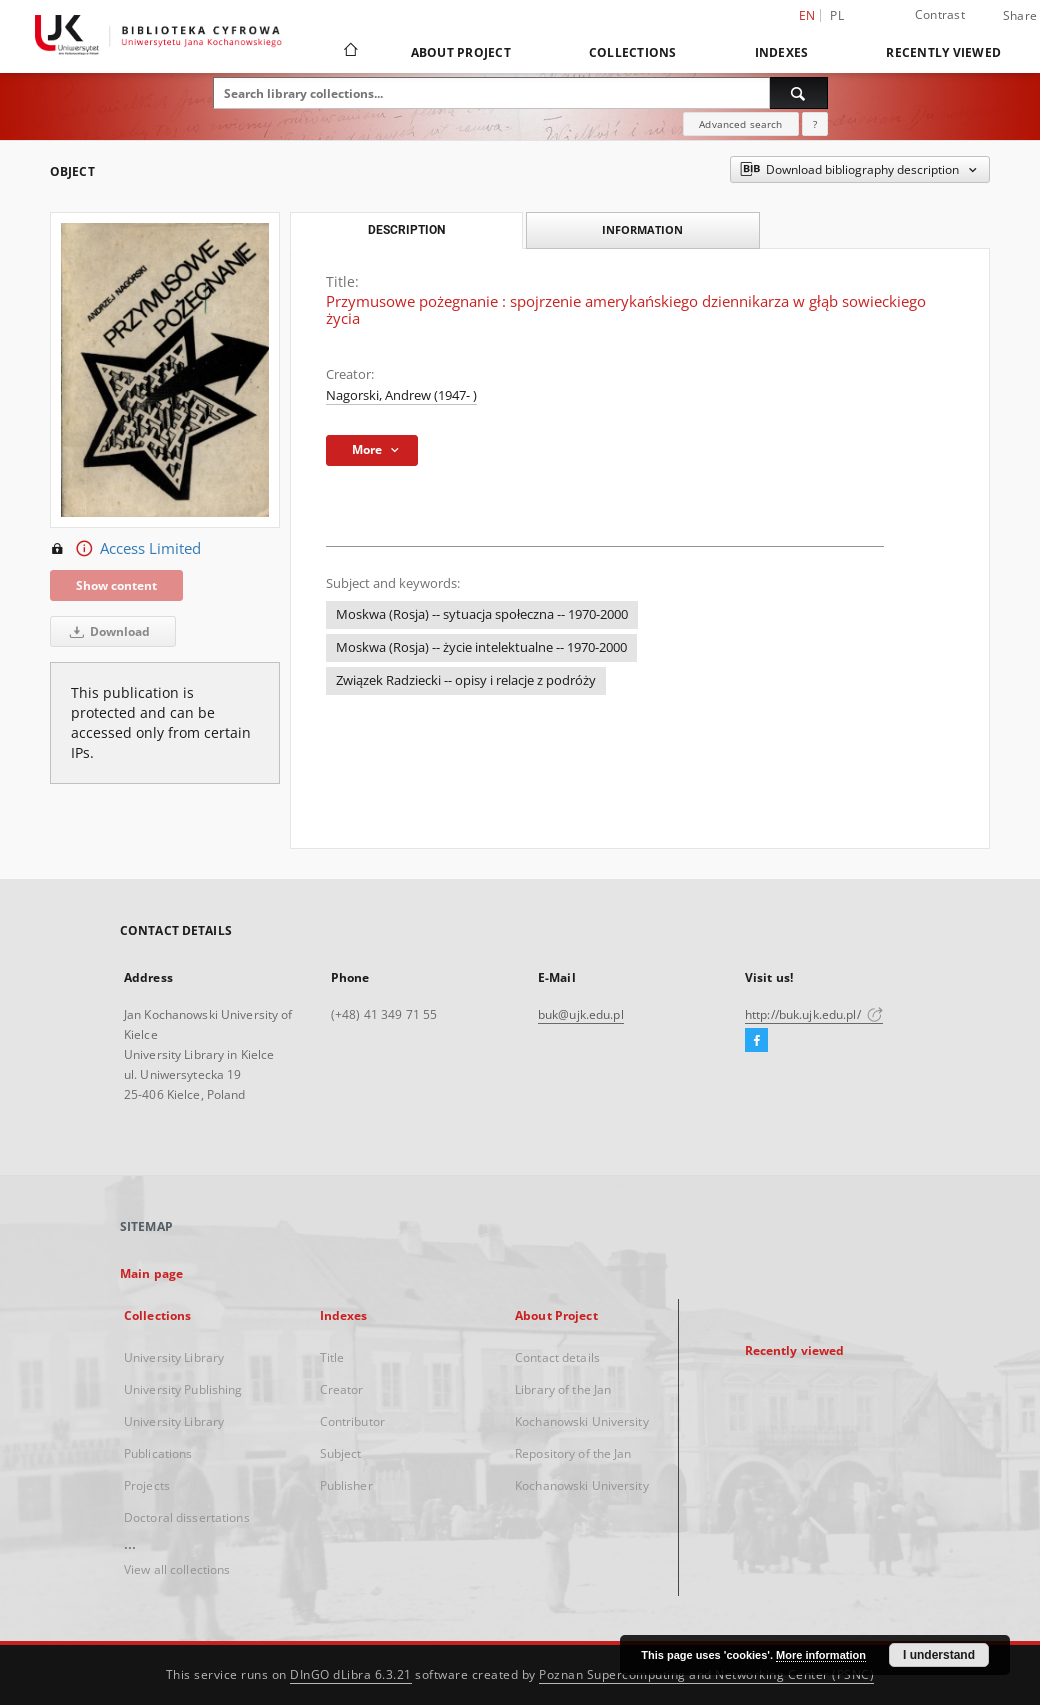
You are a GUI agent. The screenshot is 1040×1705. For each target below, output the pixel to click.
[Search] (799, 93)
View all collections (177, 1569)
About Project (461, 52)
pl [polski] (837, 15)
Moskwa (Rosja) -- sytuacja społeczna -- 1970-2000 (482, 614)
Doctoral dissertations (187, 1517)
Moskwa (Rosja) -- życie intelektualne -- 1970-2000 (481, 647)
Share (1020, 16)
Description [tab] (406, 230)
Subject (341, 1453)
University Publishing (183, 1389)
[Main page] (349, 52)
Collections (633, 52)
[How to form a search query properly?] (815, 124)
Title (332, 1357)
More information (821, 1655)
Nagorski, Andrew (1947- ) (401, 395)
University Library (174, 1357)
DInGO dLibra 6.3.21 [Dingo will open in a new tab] (351, 1674)
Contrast (940, 14)
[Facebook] (756, 1041)
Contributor (352, 1421)
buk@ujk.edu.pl (581, 1014)
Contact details (557, 1357)
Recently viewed (943, 52)
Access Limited (125, 549)
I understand (939, 1655)
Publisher (346, 1485)
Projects (147, 1485)
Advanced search (740, 124)
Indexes (782, 52)
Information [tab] (642, 229)
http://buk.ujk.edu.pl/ (814, 1014)
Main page (151, 1273)
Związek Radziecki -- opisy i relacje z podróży (466, 680)
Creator (342, 1389)
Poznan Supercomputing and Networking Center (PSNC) (706, 1674)
